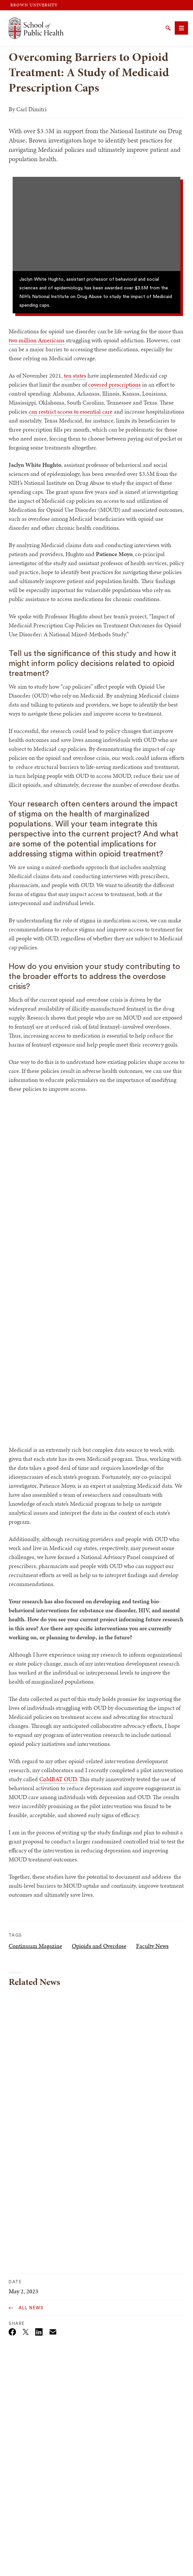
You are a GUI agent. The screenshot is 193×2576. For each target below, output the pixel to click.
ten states (75, 375)
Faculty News (152, 1946)
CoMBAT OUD (58, 1779)
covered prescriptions (114, 384)
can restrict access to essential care (70, 411)
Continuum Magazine (35, 1946)
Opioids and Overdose (99, 1946)
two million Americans (37, 340)
